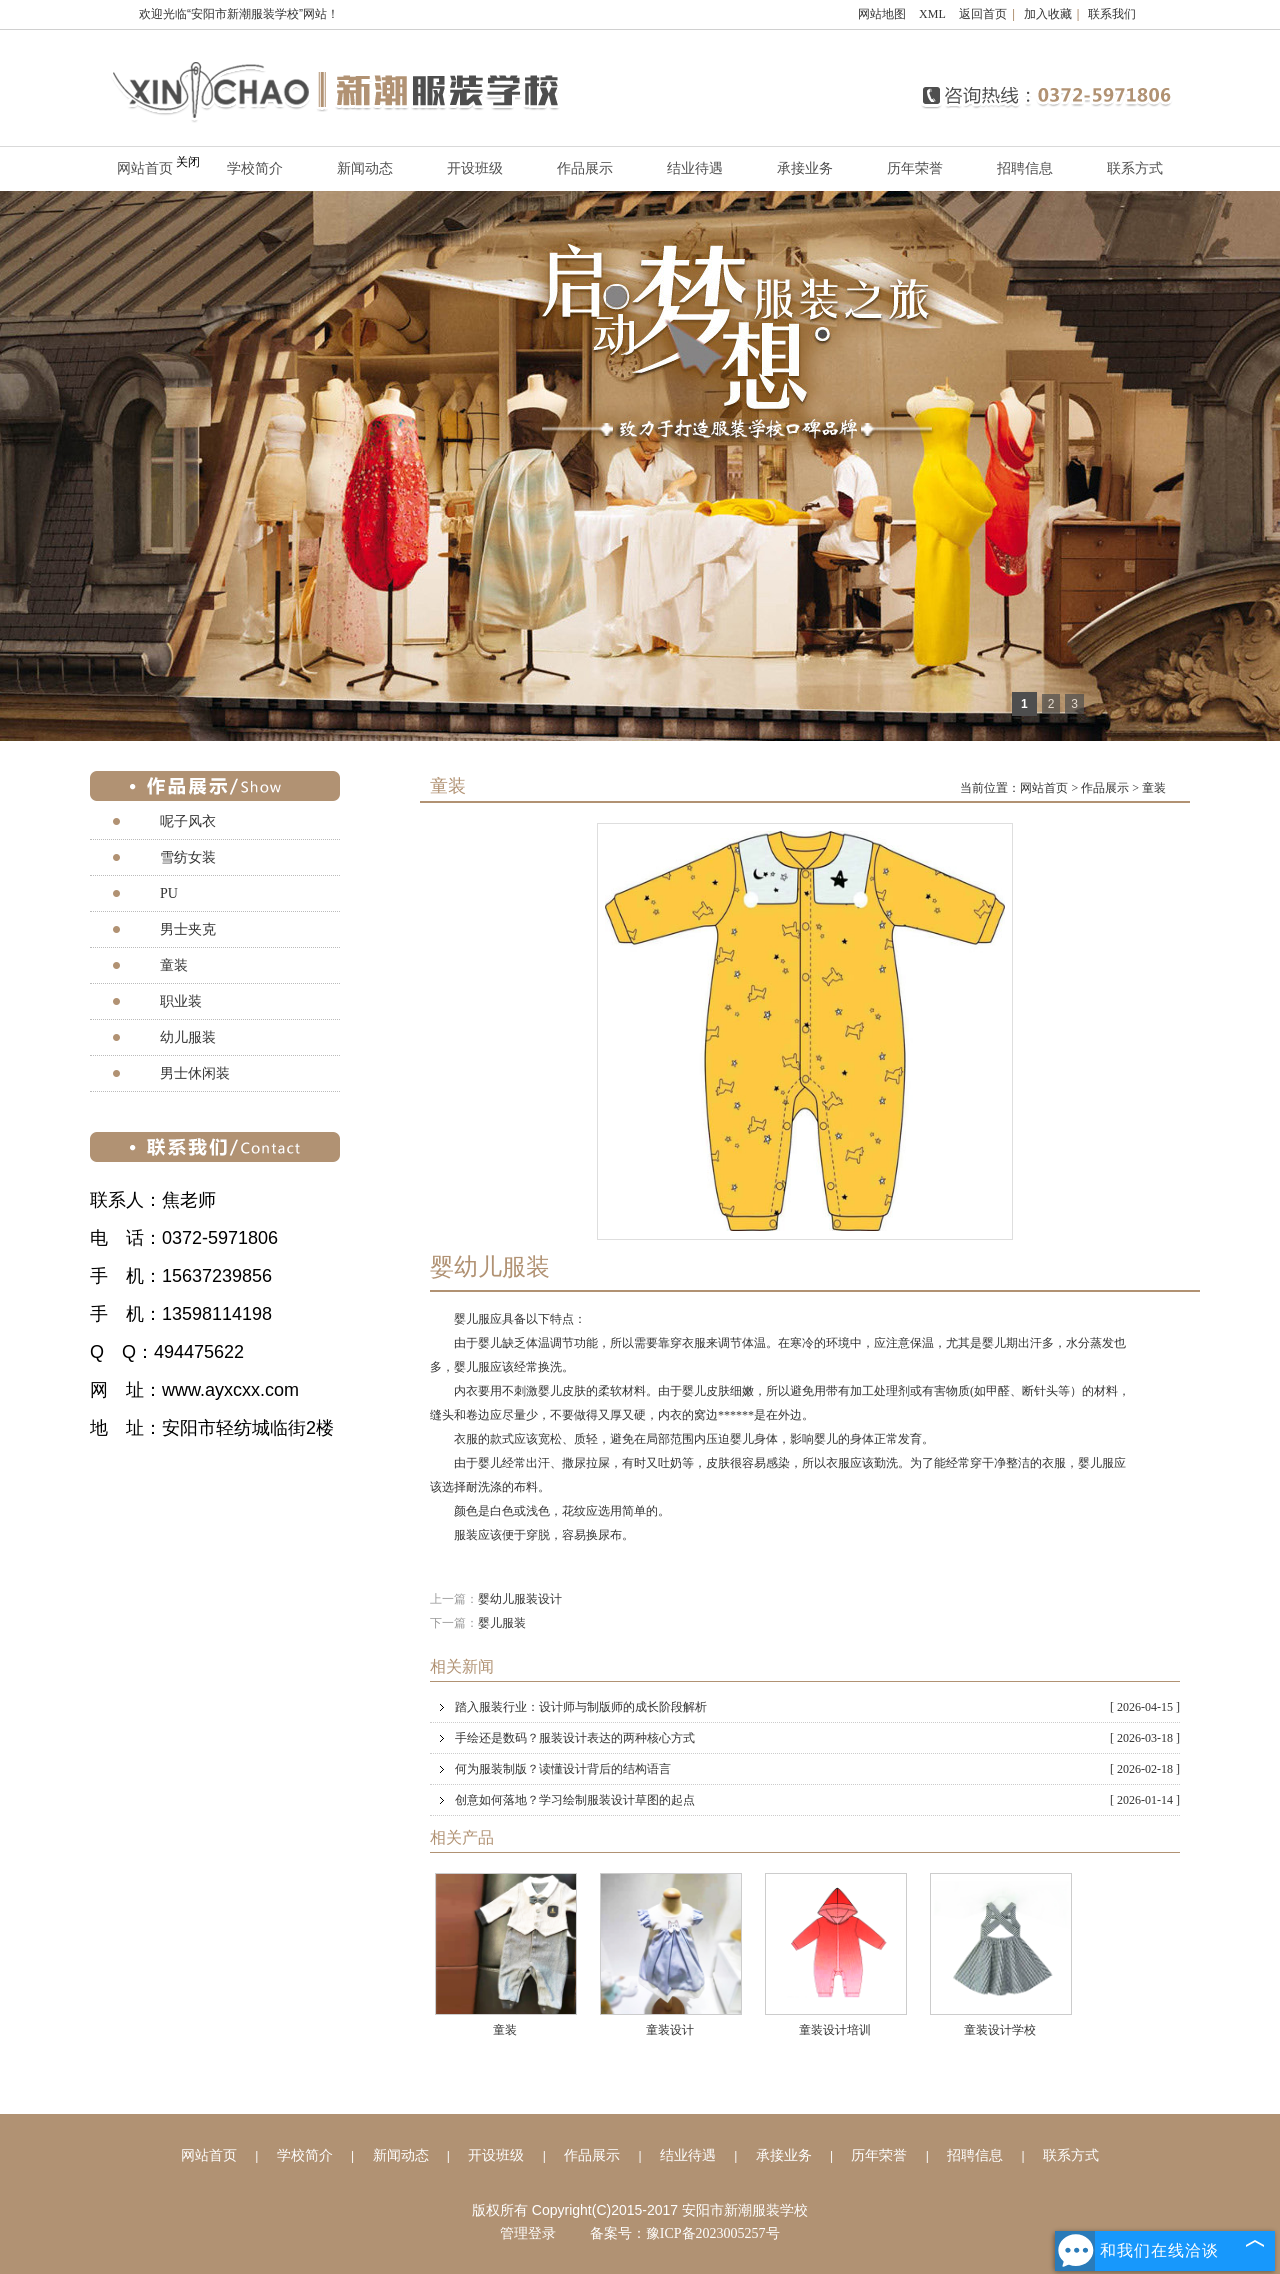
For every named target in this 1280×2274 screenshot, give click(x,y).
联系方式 (1135, 168)
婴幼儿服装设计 (520, 1599)
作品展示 (585, 168)
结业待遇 (695, 168)
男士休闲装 (195, 1073)
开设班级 (475, 168)
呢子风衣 (188, 821)
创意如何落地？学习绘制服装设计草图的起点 (817, 1800)
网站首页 (1044, 788)
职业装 (181, 1001)
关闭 (188, 162)
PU (169, 893)
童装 (1154, 788)
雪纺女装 (188, 857)
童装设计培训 (835, 2030)
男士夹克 (188, 929)
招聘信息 (1025, 168)
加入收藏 (1048, 14)
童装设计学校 (1000, 2030)
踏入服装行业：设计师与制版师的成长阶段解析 (817, 1707)
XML (932, 14)
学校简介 (255, 168)
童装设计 (670, 2030)
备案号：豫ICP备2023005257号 (685, 2233)
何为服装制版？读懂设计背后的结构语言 (817, 1769)
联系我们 (1112, 14)
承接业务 (805, 168)
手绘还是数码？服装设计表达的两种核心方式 (817, 1738)
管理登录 (528, 2233)
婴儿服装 (502, 1623)
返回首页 (983, 14)
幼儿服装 (188, 1037)
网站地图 (882, 14)
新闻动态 (365, 168)
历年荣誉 (915, 168)
